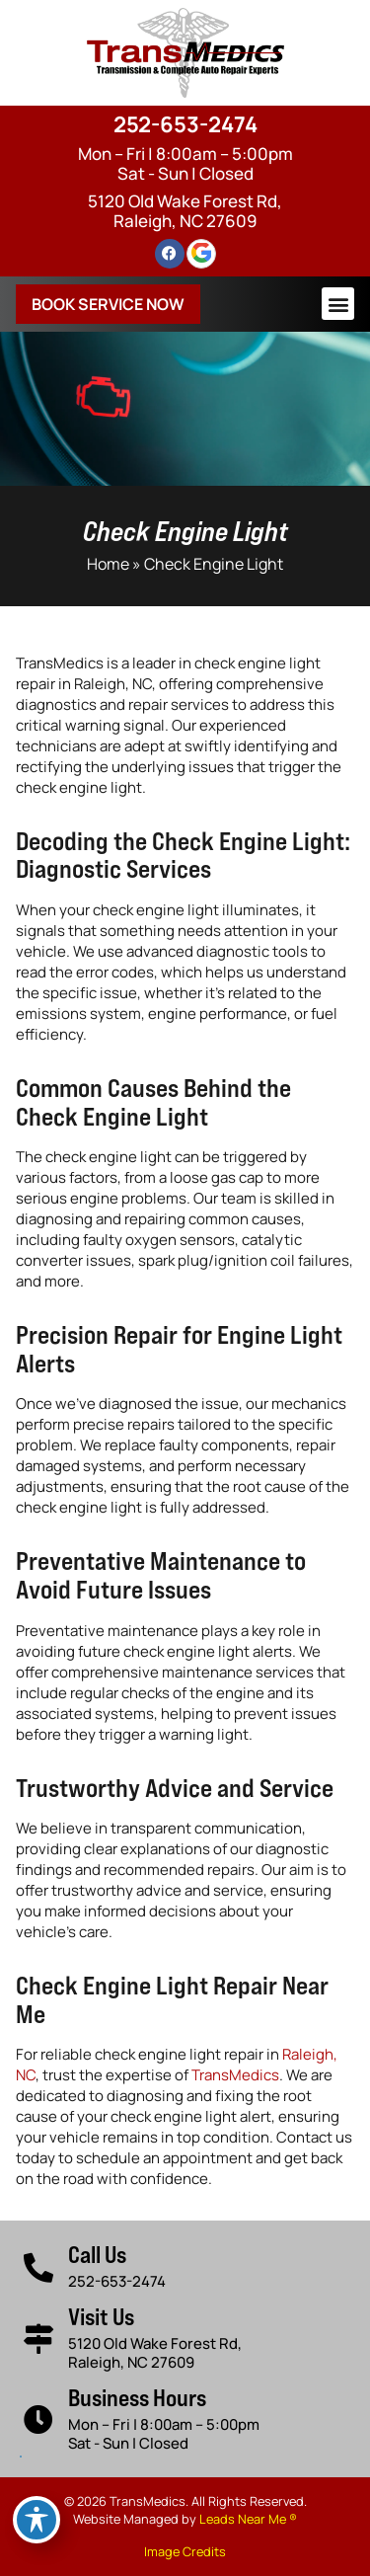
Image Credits (185, 2551)
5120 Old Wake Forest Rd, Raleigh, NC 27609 (185, 211)
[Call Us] (38, 2268)
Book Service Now (108, 304)
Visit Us (101, 2317)
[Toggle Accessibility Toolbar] (36, 2519)
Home (108, 564)
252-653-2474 (185, 124)
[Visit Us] (38, 2339)
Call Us (97, 2254)
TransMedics (235, 2075)
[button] (338, 303)
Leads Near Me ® (248, 2519)
